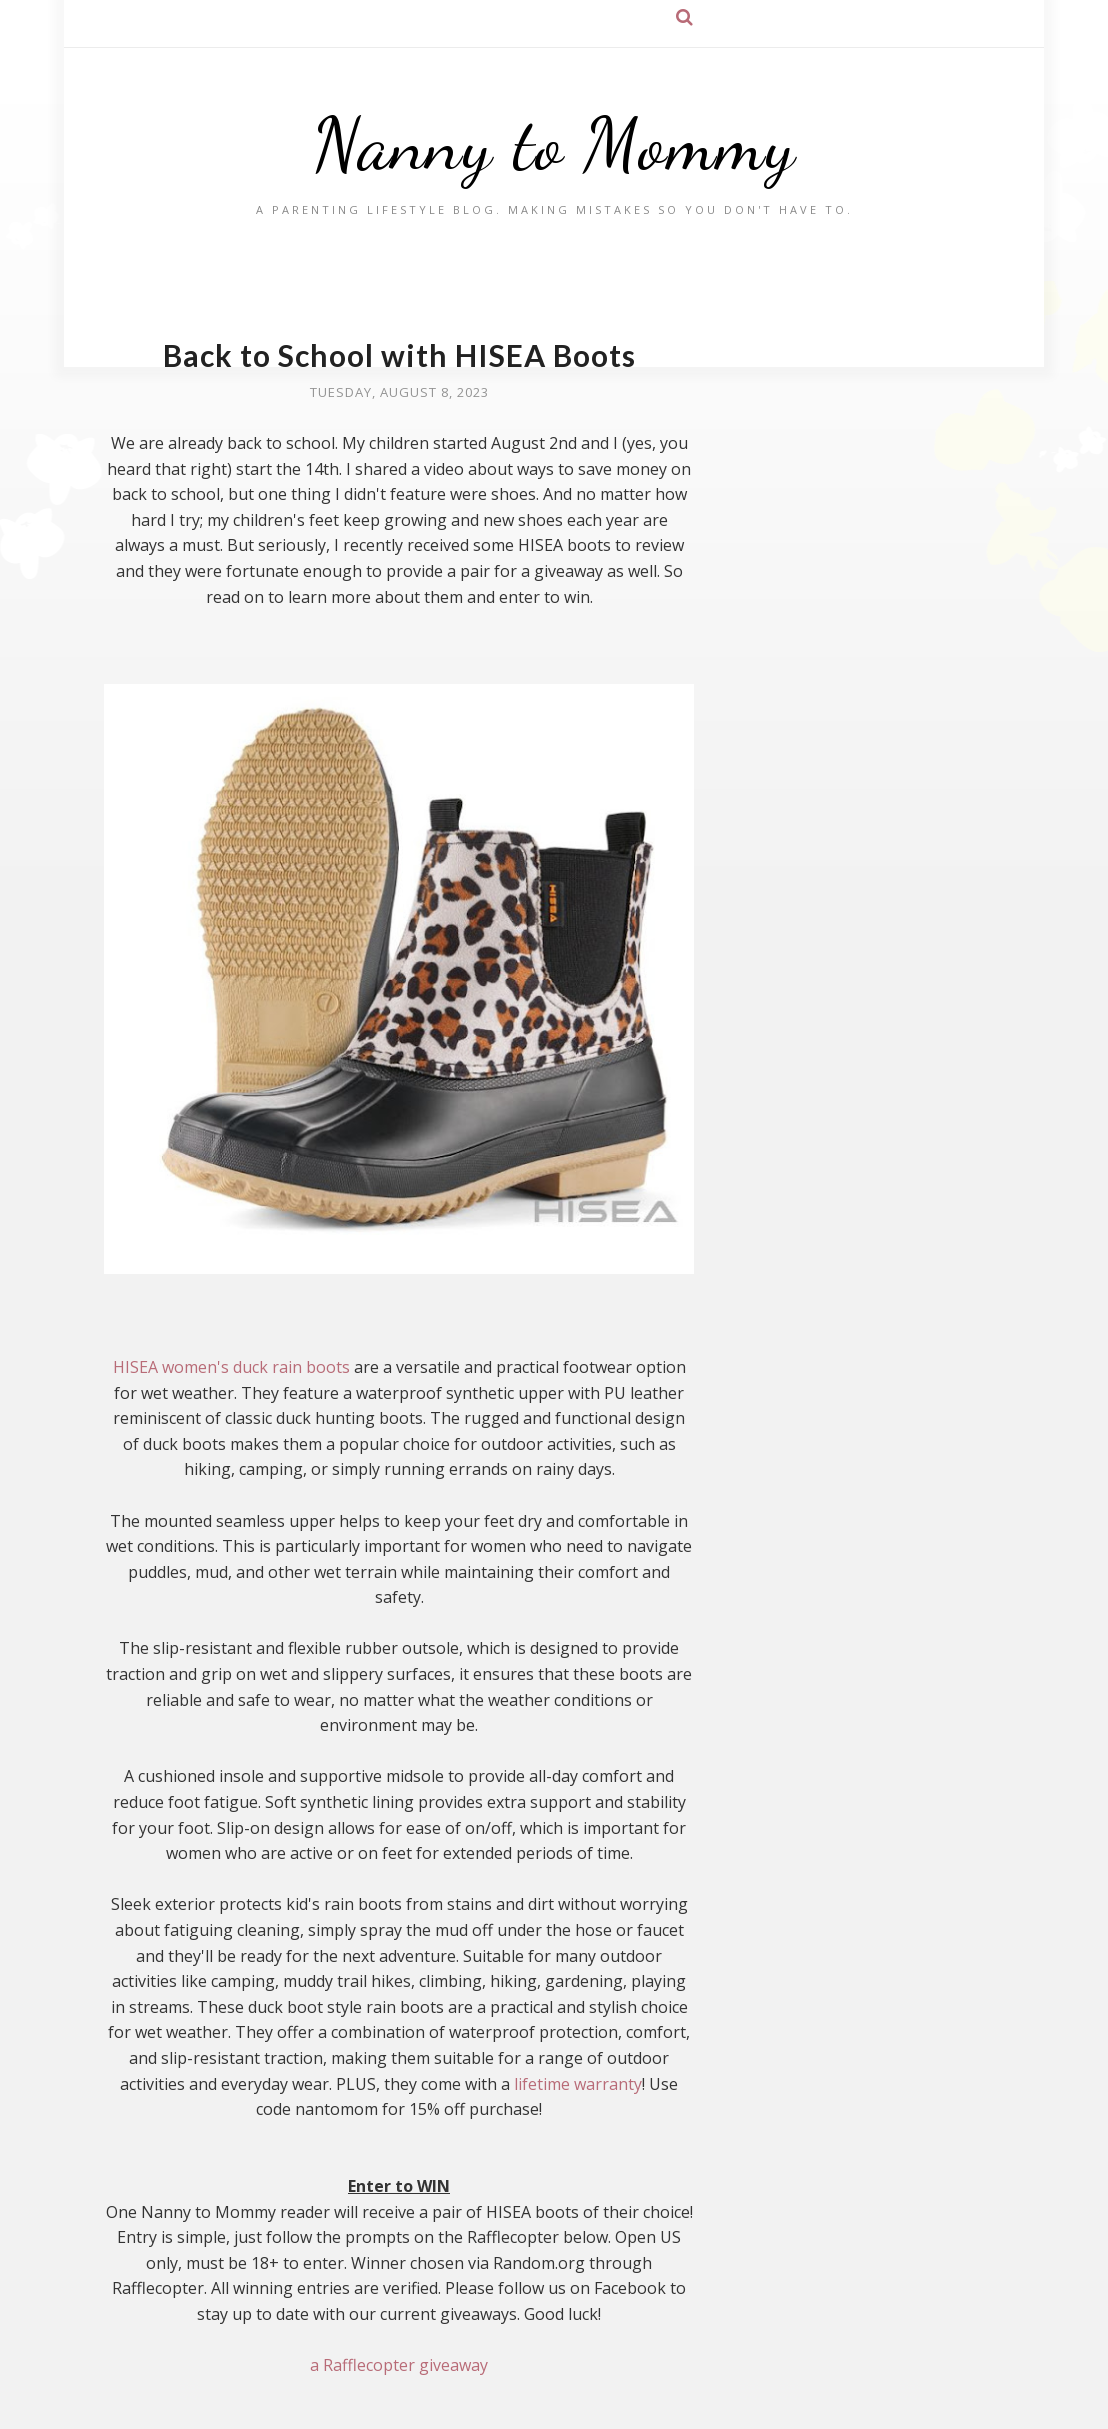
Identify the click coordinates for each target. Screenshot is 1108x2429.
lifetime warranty (578, 2084)
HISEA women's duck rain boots (231, 1367)
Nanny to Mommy (554, 144)
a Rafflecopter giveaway (399, 2365)
